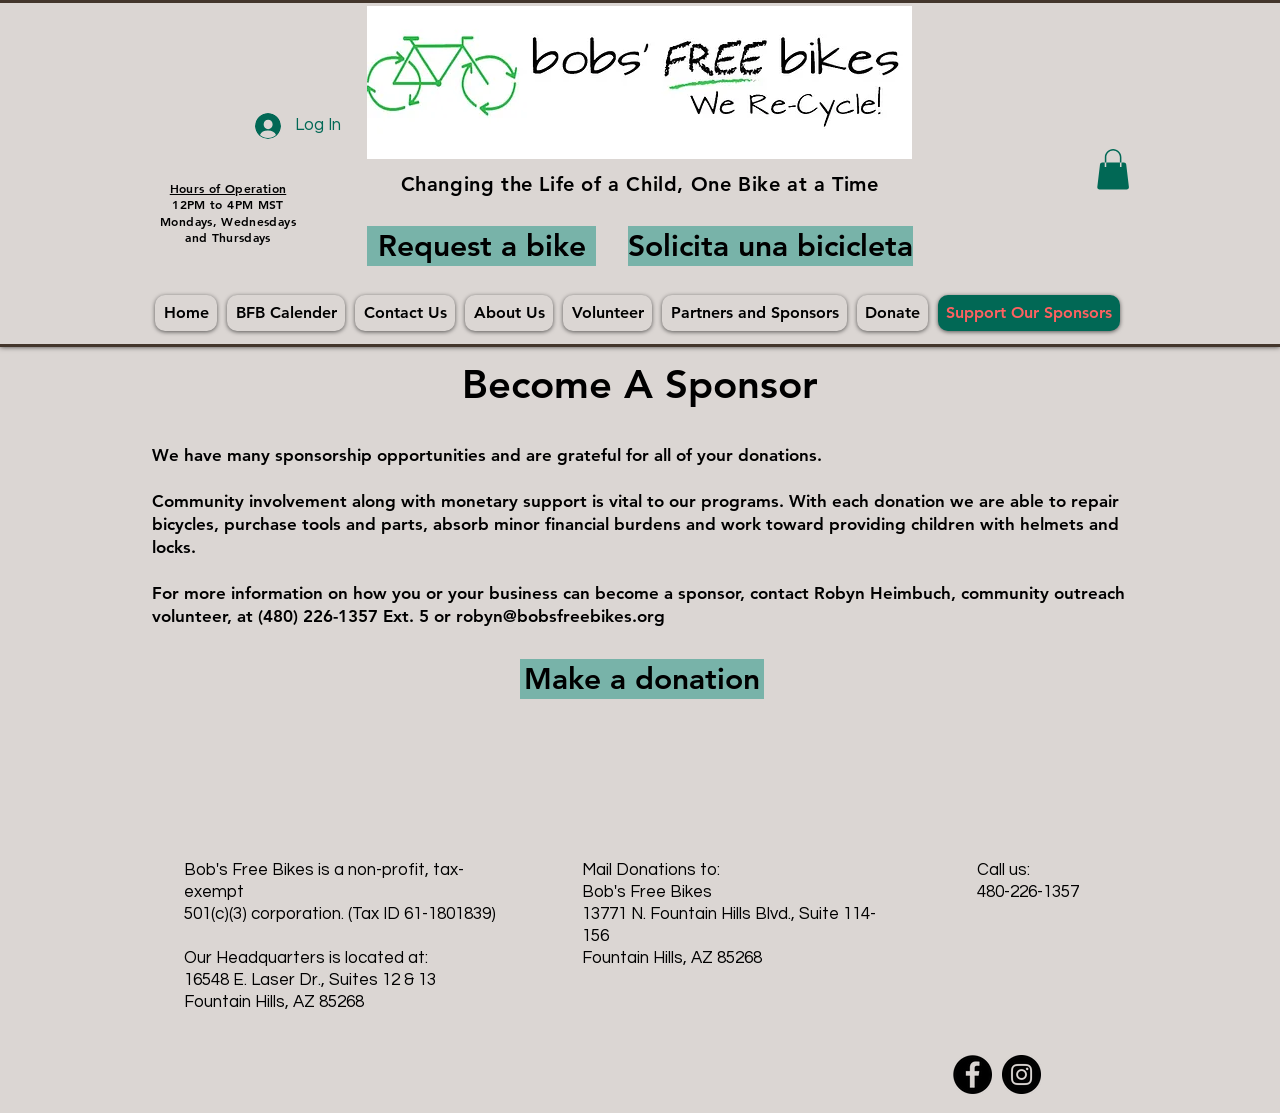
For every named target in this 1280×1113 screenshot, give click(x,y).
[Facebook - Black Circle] (972, 1074)
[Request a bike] (481, 246)
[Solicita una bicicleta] (770, 246)
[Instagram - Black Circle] (1021, 1074)
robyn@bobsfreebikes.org (560, 616)
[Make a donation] (642, 679)
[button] (1113, 169)
